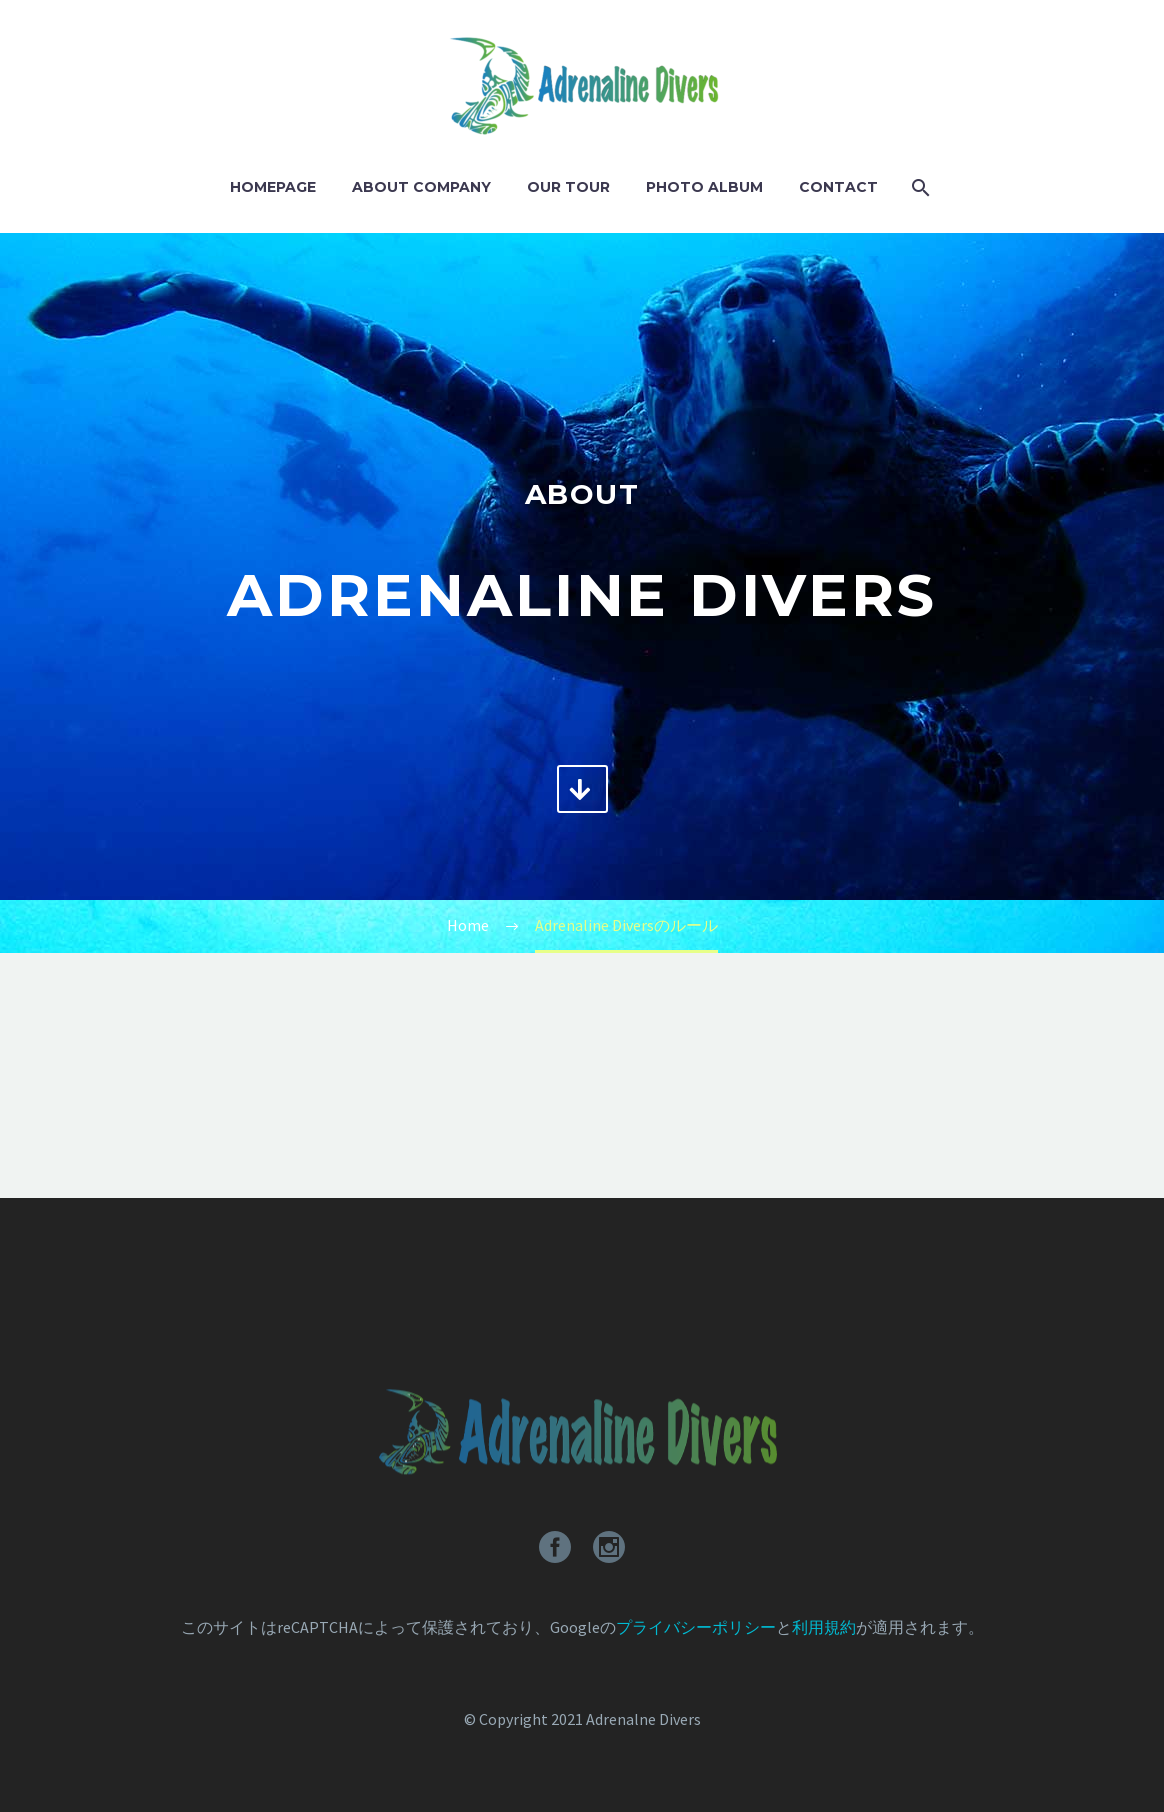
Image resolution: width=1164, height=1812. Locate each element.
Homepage (273, 187)
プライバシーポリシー (696, 1627)
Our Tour (568, 187)
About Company (421, 187)
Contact (838, 187)
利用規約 (824, 1627)
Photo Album (704, 187)
